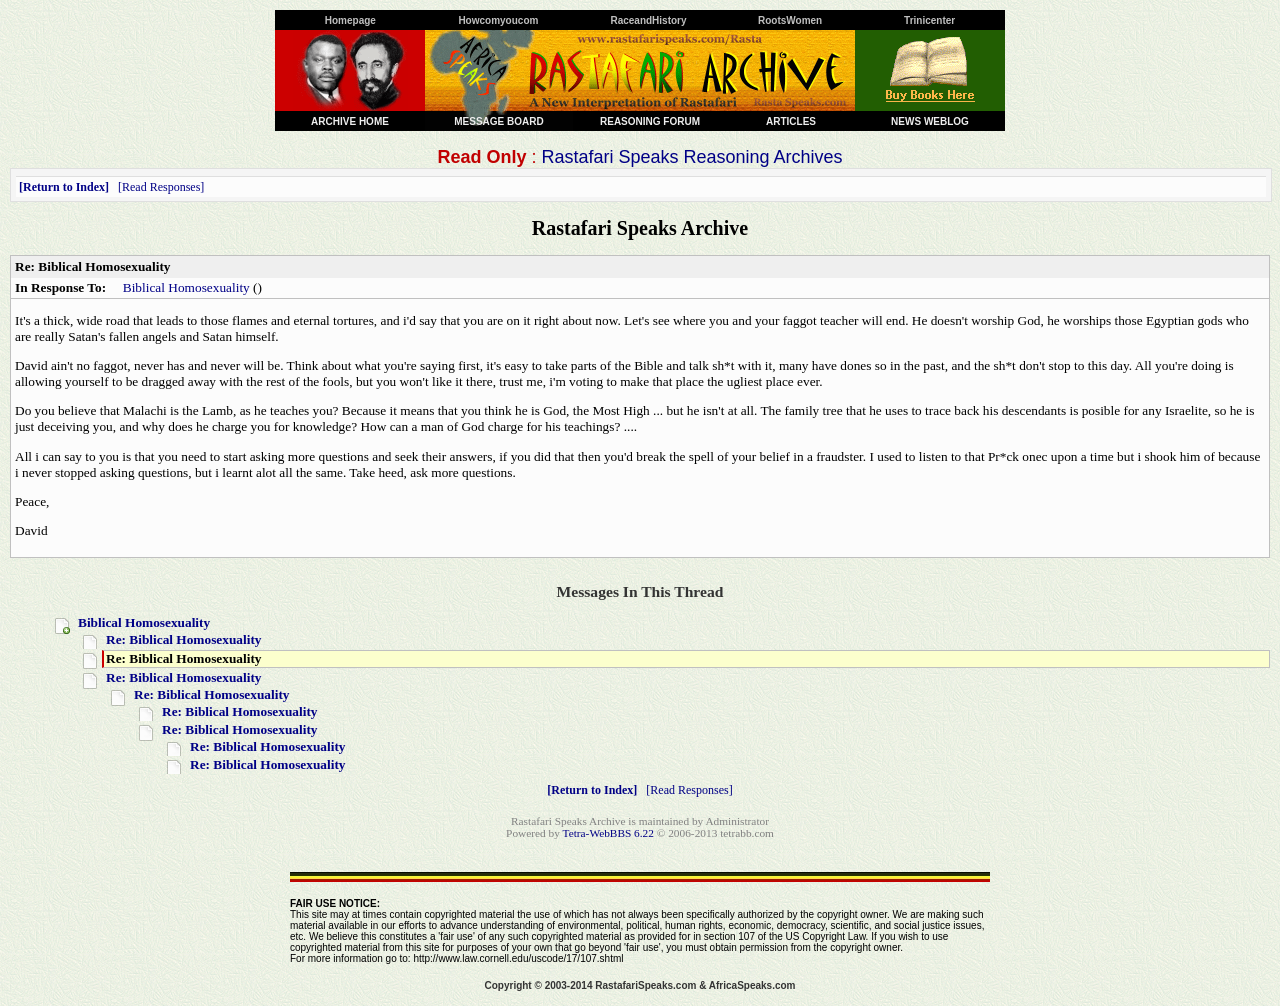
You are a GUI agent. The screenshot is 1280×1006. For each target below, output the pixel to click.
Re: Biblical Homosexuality (184, 639)
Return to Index (64, 187)
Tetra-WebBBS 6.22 (608, 833)
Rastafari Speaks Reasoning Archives (691, 157)
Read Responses (161, 187)
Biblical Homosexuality (186, 287)
